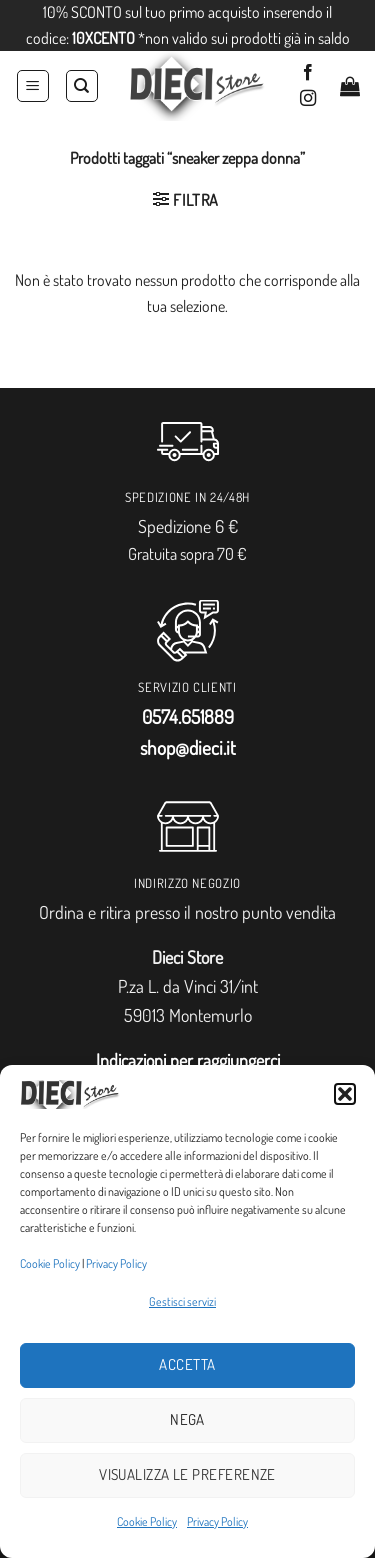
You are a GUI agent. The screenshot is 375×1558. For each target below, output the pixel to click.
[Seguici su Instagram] (308, 99)
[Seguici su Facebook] (308, 73)
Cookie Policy (50, 1263)
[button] (345, 1094)
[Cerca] (82, 86)
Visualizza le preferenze (187, 1474)
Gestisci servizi (182, 1301)
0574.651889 (188, 716)
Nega (187, 1419)
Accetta (187, 1364)
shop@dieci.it (188, 747)
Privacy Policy (116, 1263)
